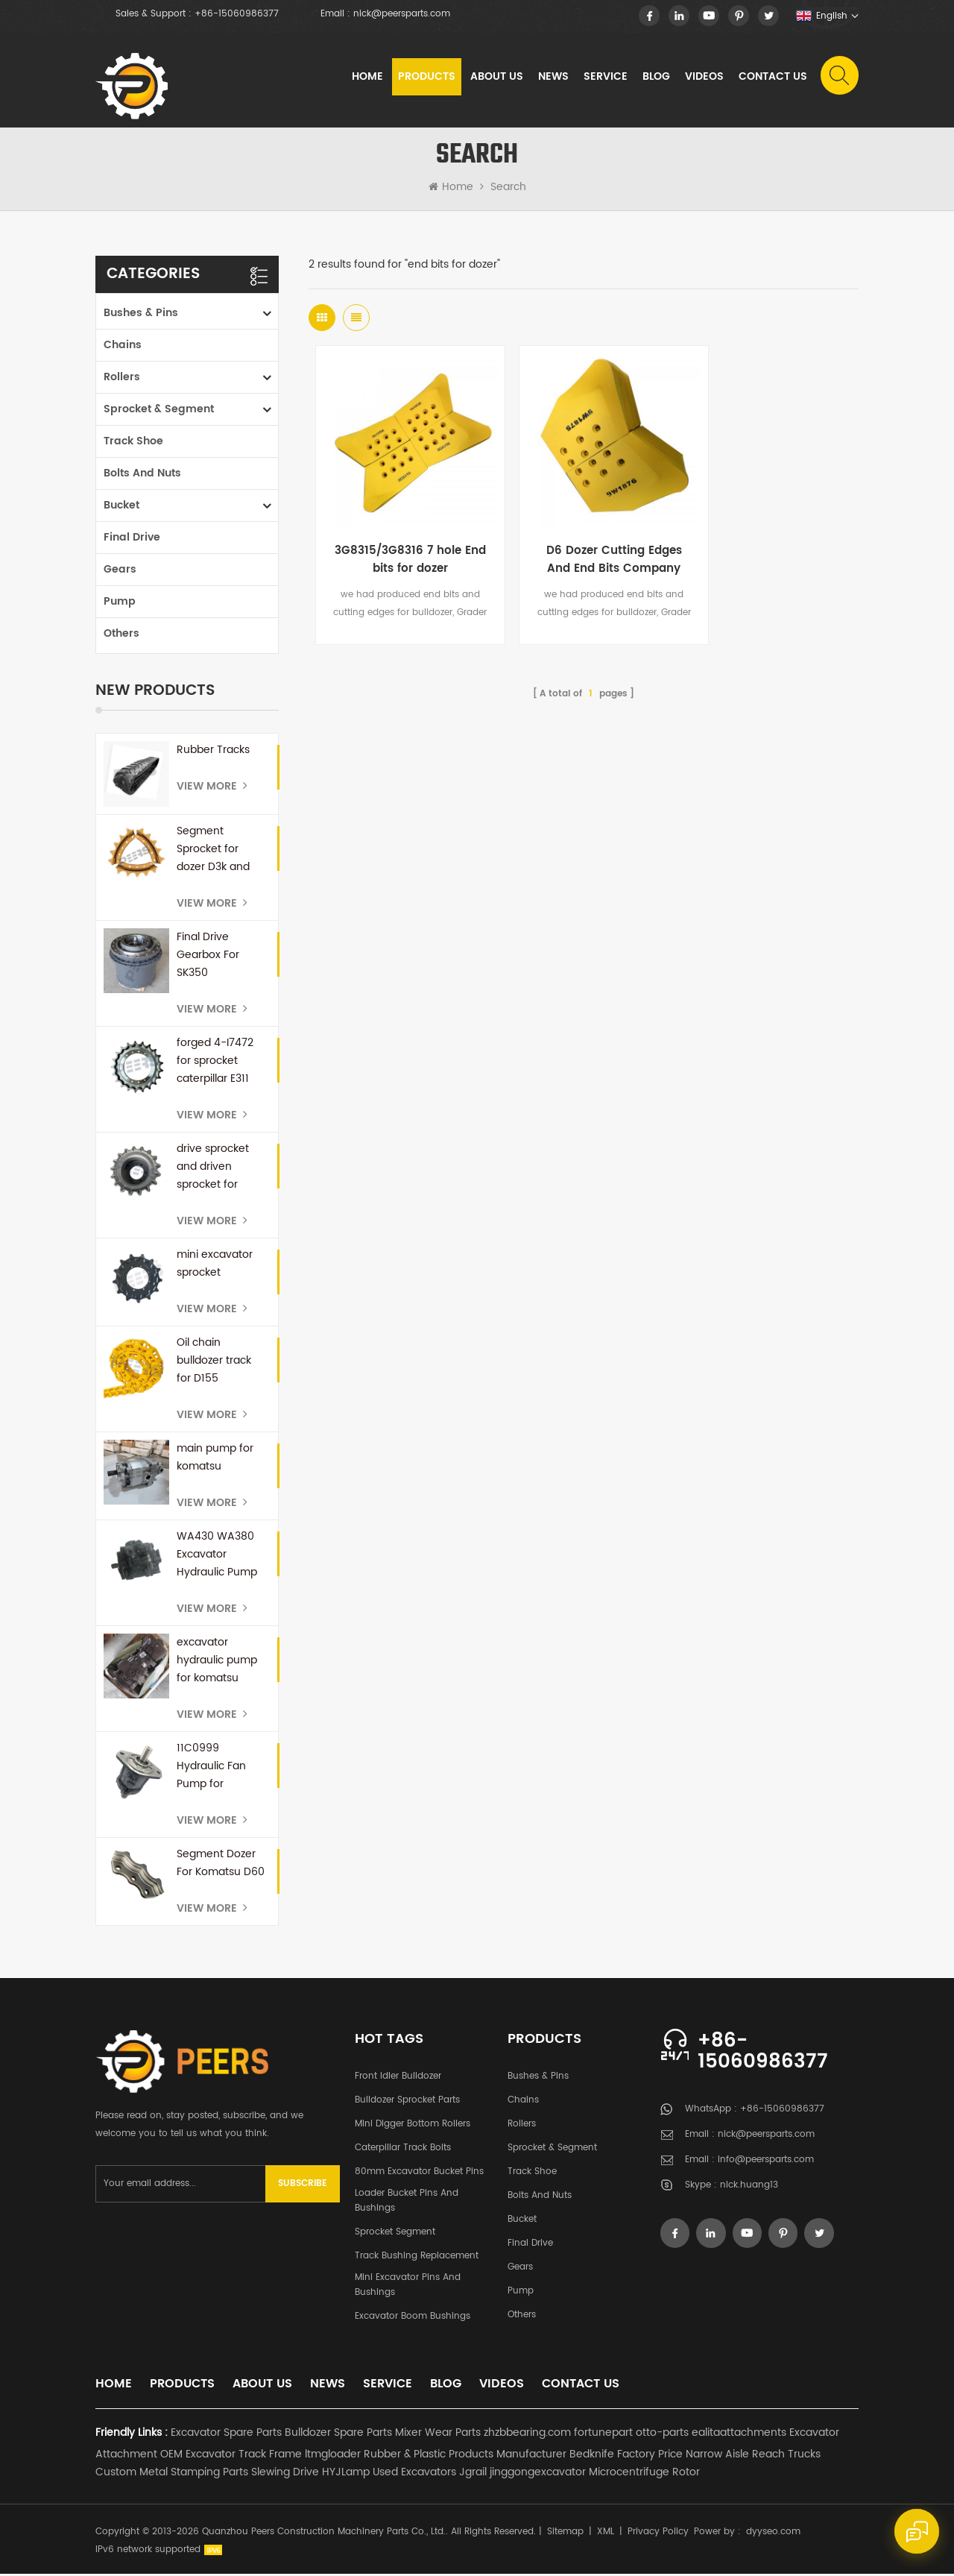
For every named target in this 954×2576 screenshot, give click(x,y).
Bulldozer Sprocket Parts (407, 2102)
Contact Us (772, 77)
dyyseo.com (773, 2534)
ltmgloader (333, 2456)
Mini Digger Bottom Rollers (412, 2126)
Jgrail (473, 2474)
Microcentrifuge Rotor (644, 2474)
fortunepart (603, 2434)
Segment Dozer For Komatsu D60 (221, 1865)
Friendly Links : (131, 2434)
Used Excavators (414, 2474)
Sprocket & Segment (159, 411)
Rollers (122, 379)
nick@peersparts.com (401, 14)
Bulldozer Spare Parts (338, 2434)
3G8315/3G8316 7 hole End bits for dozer (400, 541)
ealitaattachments (739, 2434)
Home (366, 77)
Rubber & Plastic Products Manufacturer (465, 2456)
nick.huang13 (749, 2188)
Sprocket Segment (395, 2234)
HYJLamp (346, 2474)
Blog (655, 77)
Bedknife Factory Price (626, 2456)
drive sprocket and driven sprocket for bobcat (213, 1169)
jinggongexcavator (538, 2474)
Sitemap (565, 2534)
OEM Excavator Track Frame (231, 2456)
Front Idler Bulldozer (398, 2078)
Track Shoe (133, 443)
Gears (120, 571)
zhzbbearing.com (527, 2434)
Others (121, 635)
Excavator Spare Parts (226, 2434)
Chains (123, 347)
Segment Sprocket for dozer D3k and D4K (213, 851)
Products (426, 77)
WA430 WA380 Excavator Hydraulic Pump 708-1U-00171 (217, 1557)
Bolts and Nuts (142, 475)
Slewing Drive (285, 2474)
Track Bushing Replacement (416, 2258)
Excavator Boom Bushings (412, 2318)
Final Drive (132, 539)
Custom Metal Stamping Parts (171, 2474)
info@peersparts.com (766, 2162)
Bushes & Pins (141, 315)
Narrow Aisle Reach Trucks (753, 2456)
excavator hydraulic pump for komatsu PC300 (217, 1662)
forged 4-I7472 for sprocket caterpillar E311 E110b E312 (215, 1063)
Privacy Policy (658, 2534)
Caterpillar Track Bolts (403, 2150)
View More (212, 788)
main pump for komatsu (215, 1459)
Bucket (121, 507)
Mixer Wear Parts (438, 2434)
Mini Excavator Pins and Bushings (408, 2287)
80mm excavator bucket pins (419, 2174)
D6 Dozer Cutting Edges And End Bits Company (583, 541)
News (552, 77)
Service (605, 77)
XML (605, 2534)
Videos (703, 77)
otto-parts (662, 2434)
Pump (120, 603)
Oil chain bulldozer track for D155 (214, 1362)
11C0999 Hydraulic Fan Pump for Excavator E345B (219, 1768)
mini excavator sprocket (215, 1265)
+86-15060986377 (237, 14)
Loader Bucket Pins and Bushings (406, 2202)
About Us (496, 77)
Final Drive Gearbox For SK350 (208, 956)
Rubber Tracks (213, 751)
